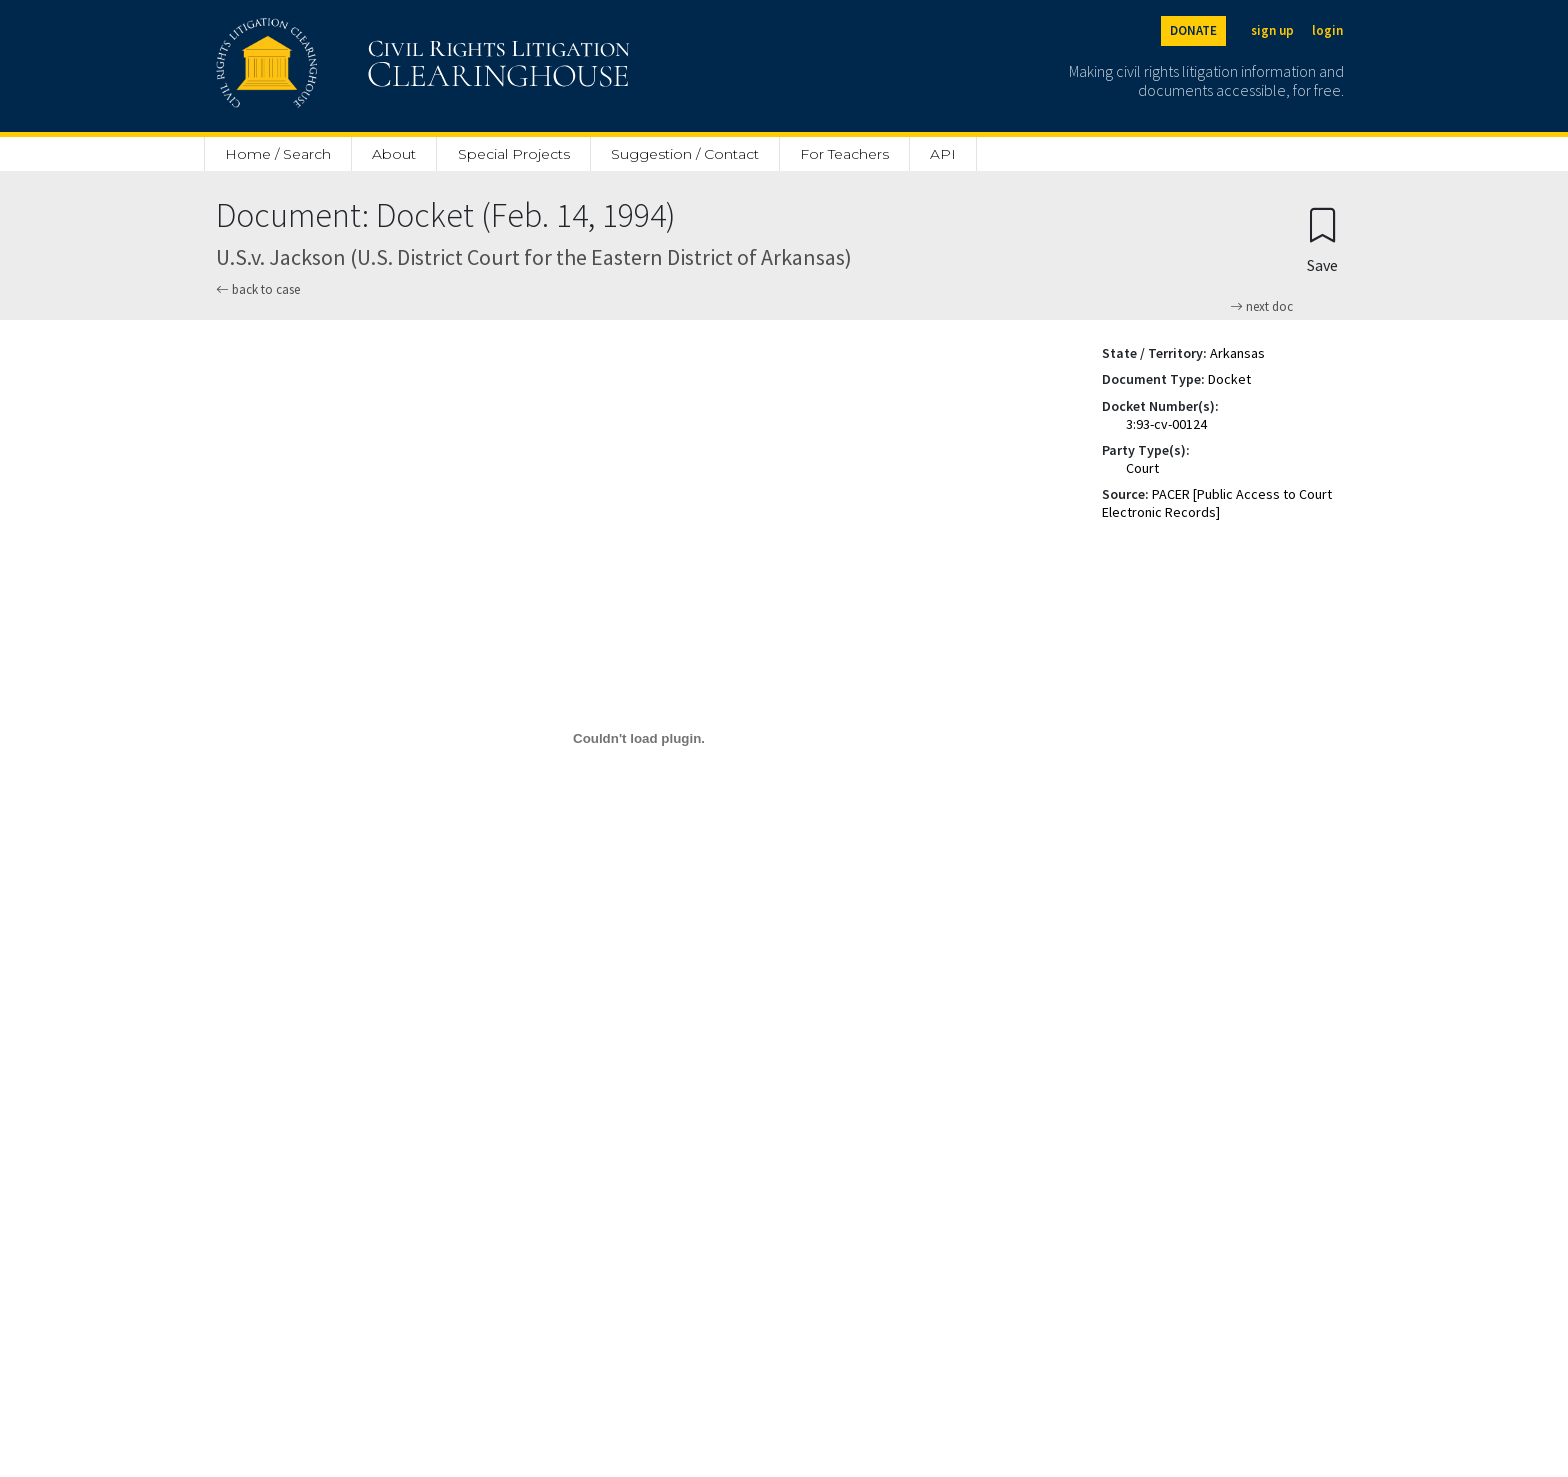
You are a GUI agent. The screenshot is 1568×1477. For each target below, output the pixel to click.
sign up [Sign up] (1272, 30)
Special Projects (514, 154)
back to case (258, 289)
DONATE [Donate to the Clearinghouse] (1193, 30)
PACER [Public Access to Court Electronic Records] (1217, 503)
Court (1142, 468)
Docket (1229, 379)
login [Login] (1327, 30)
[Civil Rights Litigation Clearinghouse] (366, 66)
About (394, 154)
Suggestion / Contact (685, 154)
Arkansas (1237, 353)
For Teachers (844, 154)
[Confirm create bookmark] (1322, 239)
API (943, 154)
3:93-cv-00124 (1166, 424)
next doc (1261, 307)
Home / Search (278, 154)
